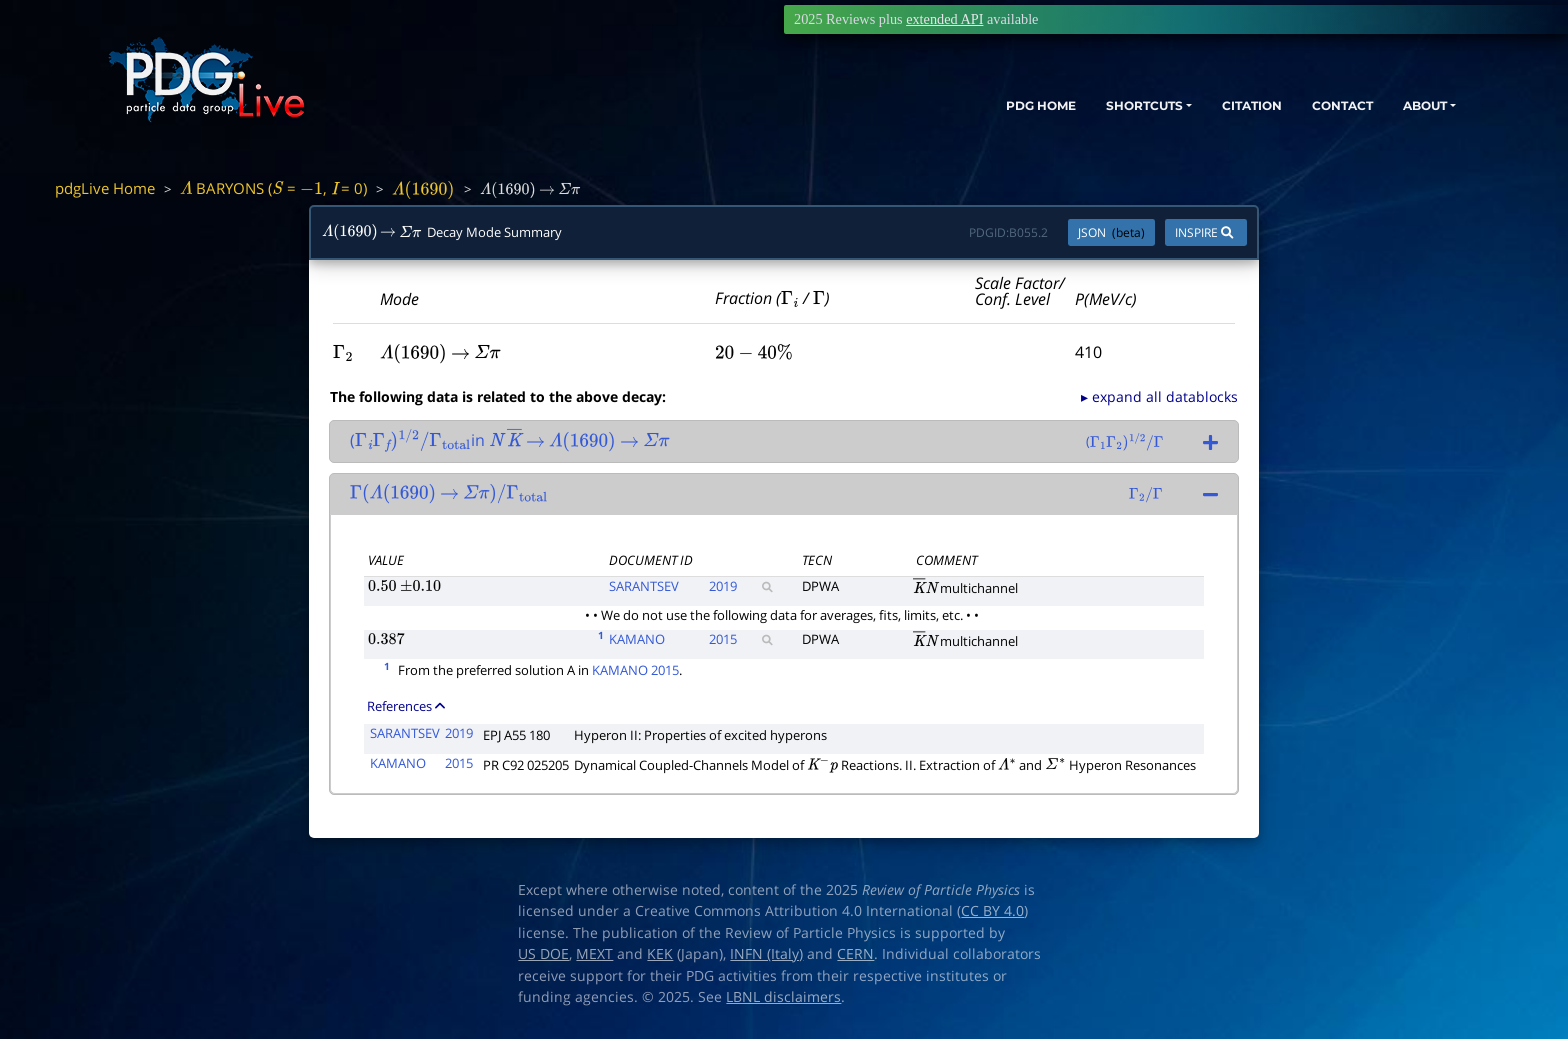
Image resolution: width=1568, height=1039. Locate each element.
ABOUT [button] (1413, 107)
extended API (944, 19)
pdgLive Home (105, 188)
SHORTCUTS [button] (1086, 107)
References (406, 706)
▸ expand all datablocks (1159, 396)
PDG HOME (964, 107)
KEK (660, 954)
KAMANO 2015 (635, 670)
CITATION (1213, 107)
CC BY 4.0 (992, 911)
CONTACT (1317, 107)
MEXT (594, 954)
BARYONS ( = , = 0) (273, 188)
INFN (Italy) (766, 954)
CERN (855, 954)
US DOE (543, 954)
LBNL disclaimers (783, 997)
